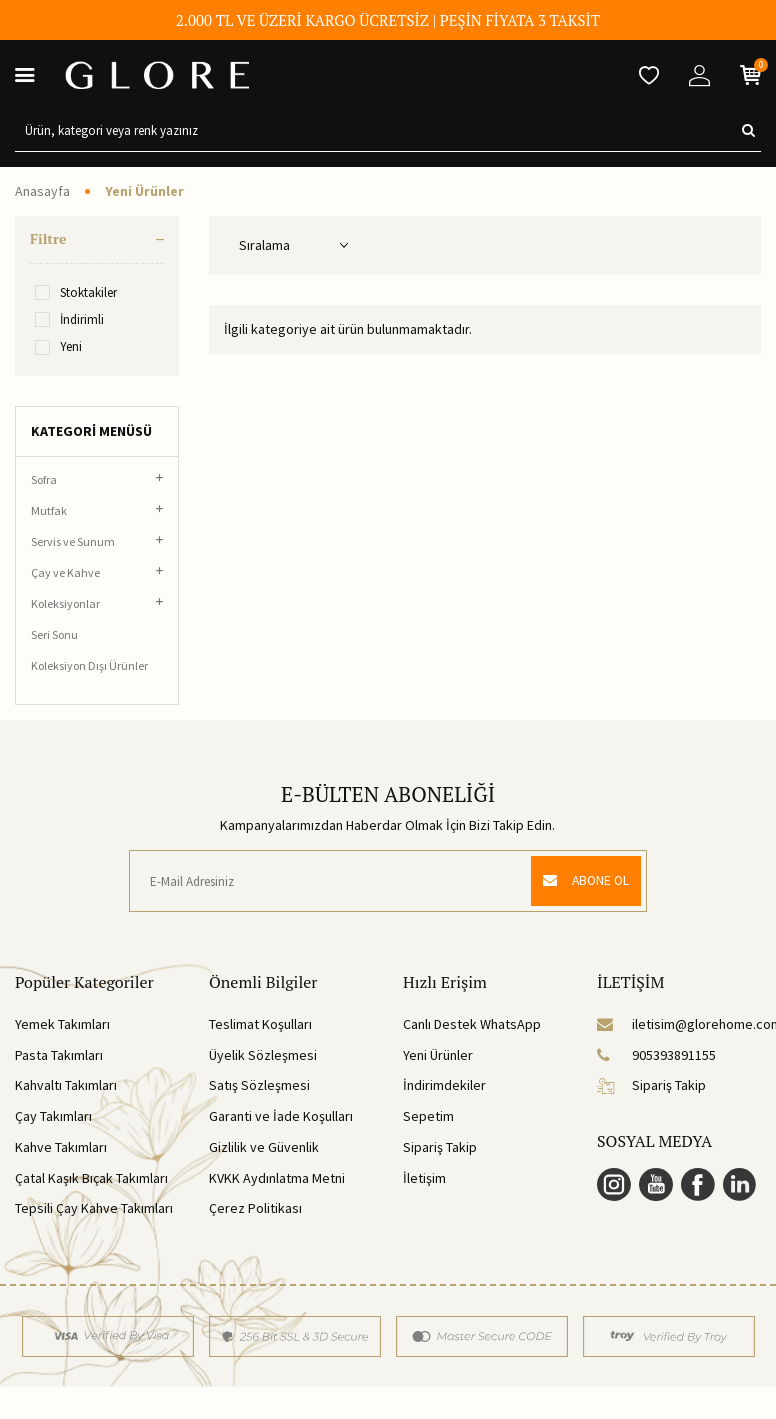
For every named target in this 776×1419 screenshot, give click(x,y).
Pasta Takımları (59, 1055)
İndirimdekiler (444, 1085)
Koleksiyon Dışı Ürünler (89, 665)
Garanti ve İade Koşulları (281, 1116)
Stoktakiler (76, 292)
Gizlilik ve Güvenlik (264, 1147)
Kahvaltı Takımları (66, 1085)
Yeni (58, 346)
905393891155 (656, 1055)
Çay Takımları (53, 1116)
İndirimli (69, 319)
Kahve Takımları (61, 1147)
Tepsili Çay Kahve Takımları (94, 1208)
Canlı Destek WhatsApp (472, 1024)
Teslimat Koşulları (260, 1024)
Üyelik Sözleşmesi (263, 1055)
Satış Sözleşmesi (259, 1085)
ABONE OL (580, 881)
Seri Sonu (54, 634)
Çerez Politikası (255, 1208)
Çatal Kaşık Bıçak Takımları (91, 1178)
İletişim (424, 1178)
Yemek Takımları (62, 1024)
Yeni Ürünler (438, 1055)
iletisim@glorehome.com (679, 1024)
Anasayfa (42, 191)
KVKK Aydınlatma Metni (277, 1178)
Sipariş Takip (440, 1147)
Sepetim (428, 1116)
